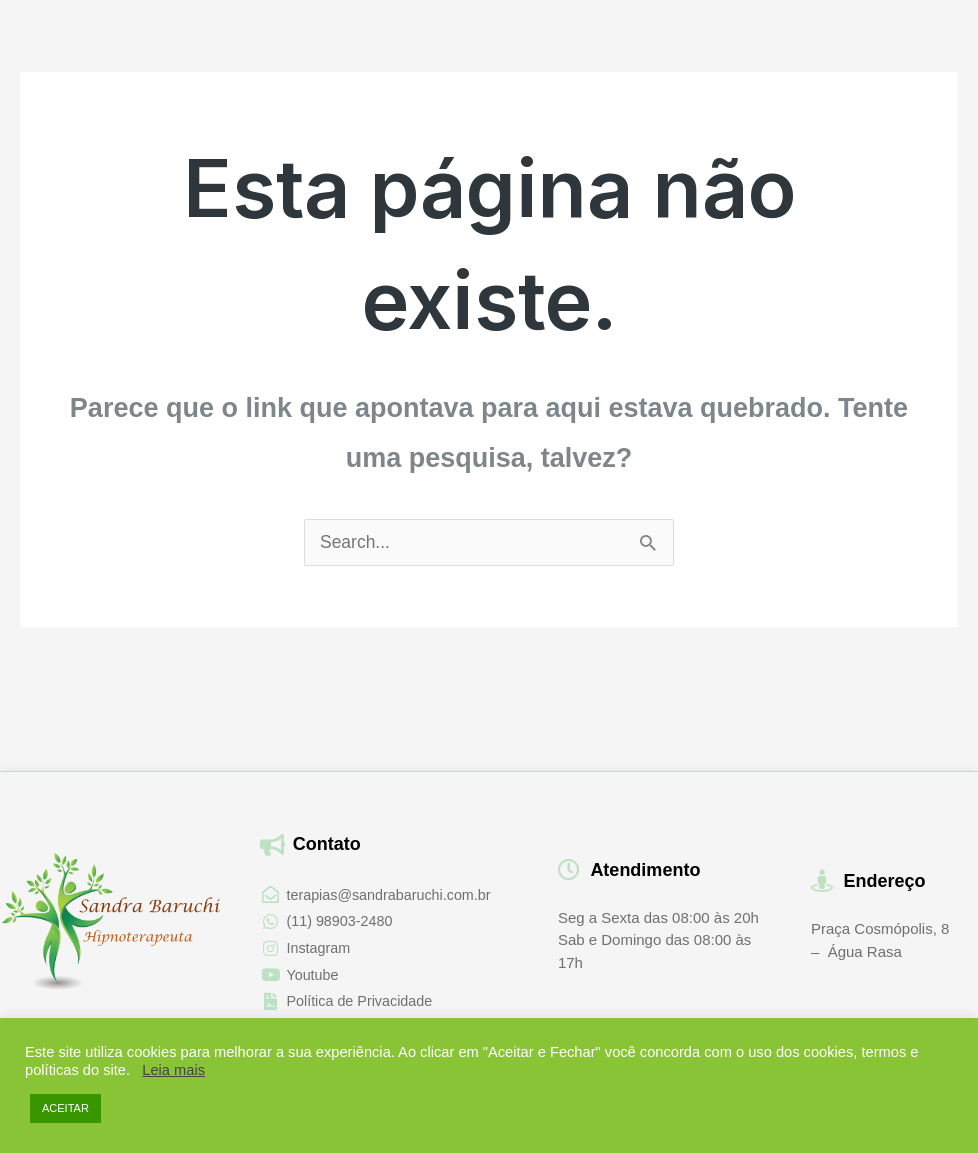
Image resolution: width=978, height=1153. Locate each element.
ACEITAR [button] (65, 1108)
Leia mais (173, 1070)
